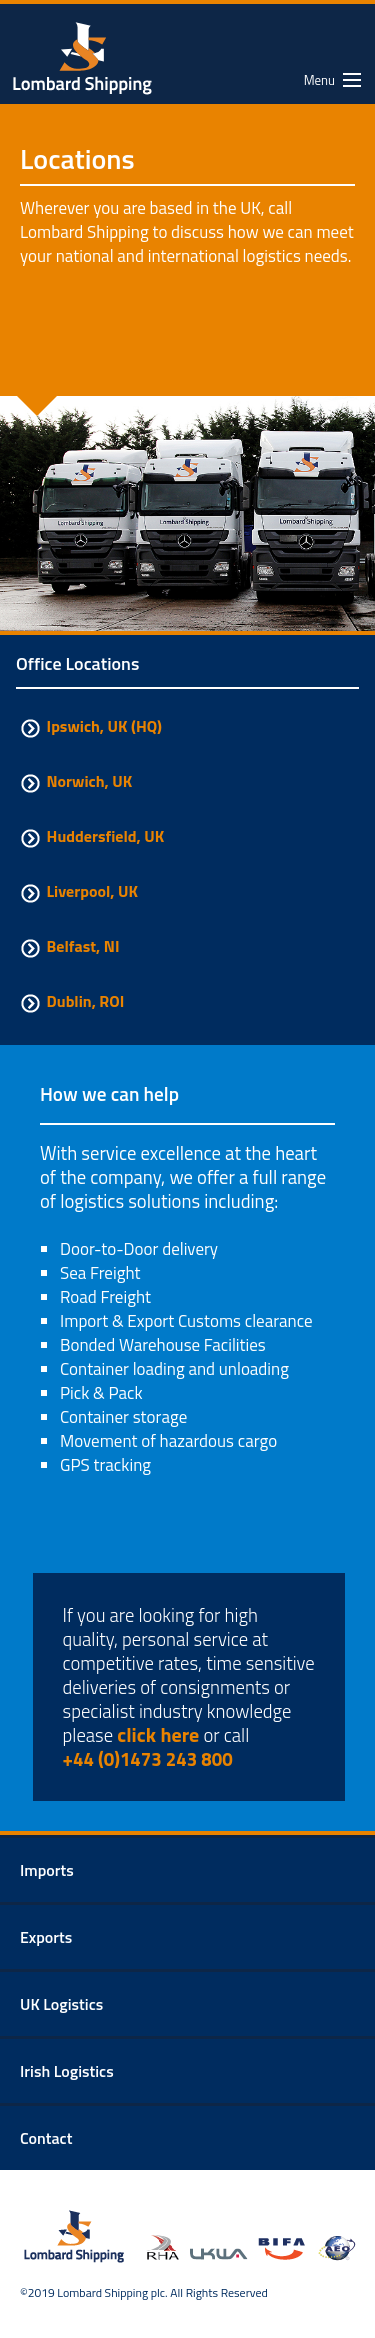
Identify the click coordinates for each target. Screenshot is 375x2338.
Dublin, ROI (70, 1001)
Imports (47, 1870)
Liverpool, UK (77, 891)
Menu (319, 80)
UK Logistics (61, 2004)
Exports (46, 1937)
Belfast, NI (67, 946)
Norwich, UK (74, 781)
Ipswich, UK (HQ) (89, 726)
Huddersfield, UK (90, 836)
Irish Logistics (67, 2071)
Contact (46, 2138)
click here (158, 1734)
